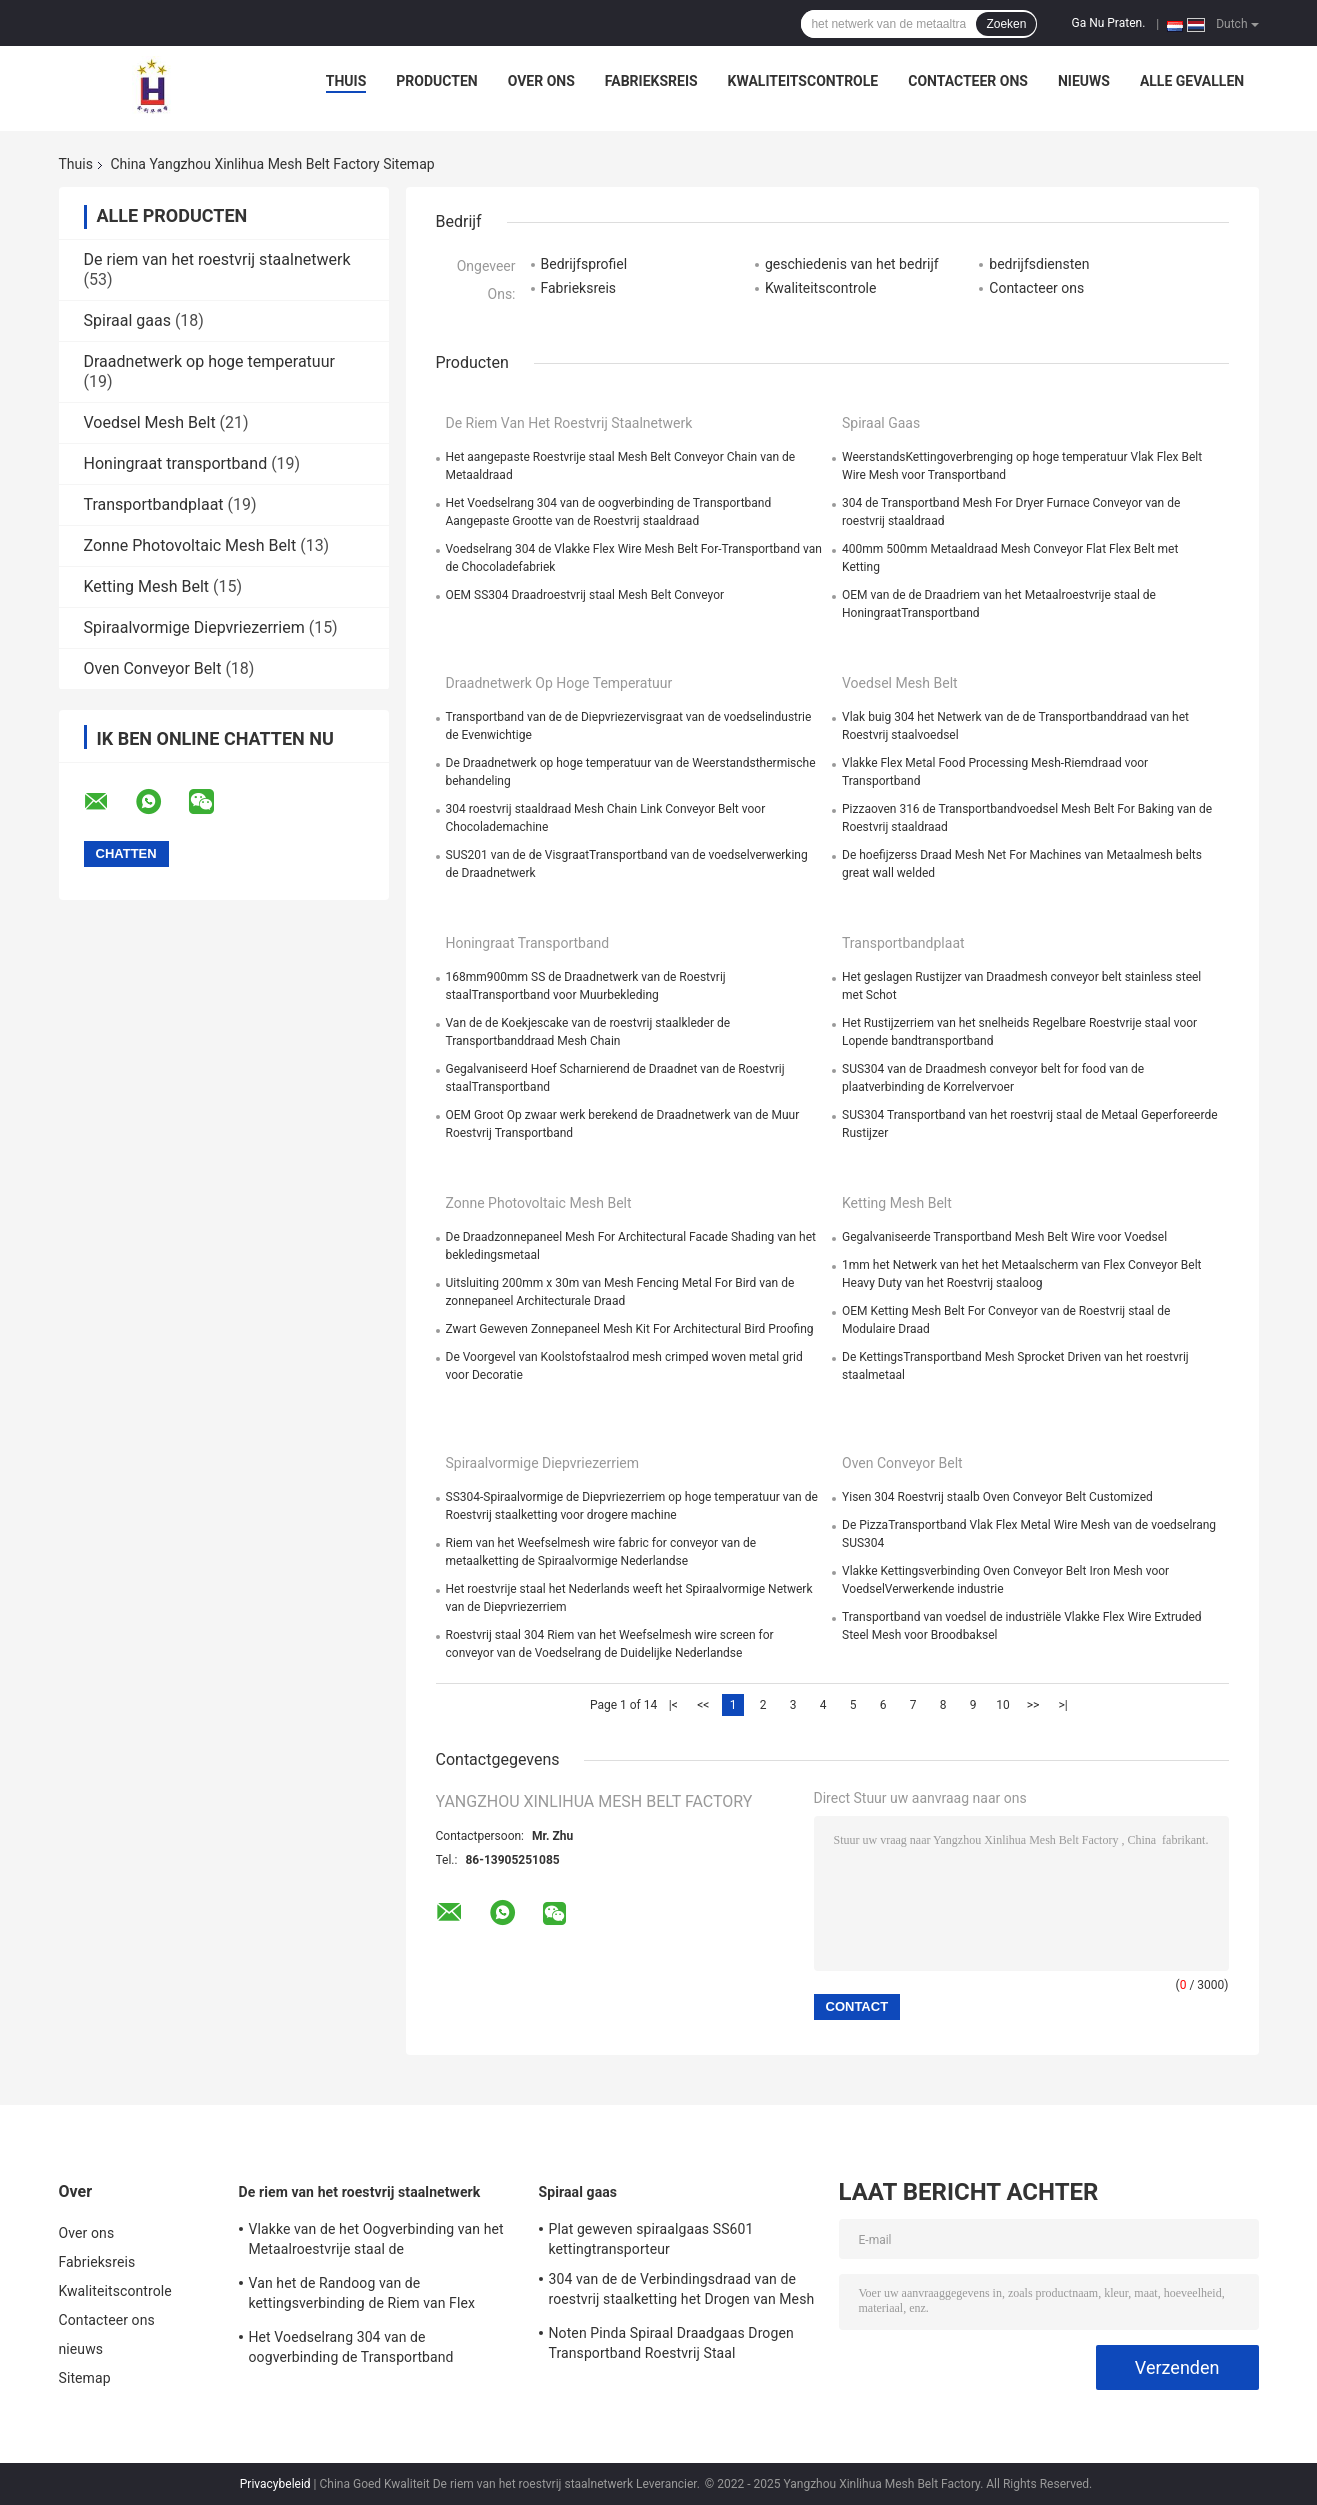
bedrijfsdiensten (1039, 264)
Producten (436, 81)
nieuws (1084, 81)
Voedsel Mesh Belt (150, 422)
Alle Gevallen (1192, 81)
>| (1062, 1705)
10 (1003, 1705)
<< (703, 1705)
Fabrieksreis (651, 81)
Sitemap (85, 2378)
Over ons (541, 81)
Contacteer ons (968, 81)
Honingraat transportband (176, 463)
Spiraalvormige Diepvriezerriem (194, 627)
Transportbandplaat (154, 504)
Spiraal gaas (127, 320)
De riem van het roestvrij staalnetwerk (217, 259)
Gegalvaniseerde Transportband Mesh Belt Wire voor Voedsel (1004, 1237)
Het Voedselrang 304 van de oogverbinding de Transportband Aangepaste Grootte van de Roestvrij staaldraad (364, 2350)
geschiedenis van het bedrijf (852, 264)
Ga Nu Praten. (1108, 23)
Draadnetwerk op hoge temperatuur (209, 361)
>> (1033, 1705)
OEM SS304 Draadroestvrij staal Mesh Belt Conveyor (585, 595)
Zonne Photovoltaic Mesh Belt (190, 545)
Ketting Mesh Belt (147, 586)
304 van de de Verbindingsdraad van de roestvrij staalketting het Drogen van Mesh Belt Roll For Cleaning (682, 2292)
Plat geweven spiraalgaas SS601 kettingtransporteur (651, 2239)
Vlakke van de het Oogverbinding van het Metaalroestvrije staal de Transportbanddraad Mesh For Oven (376, 2242)
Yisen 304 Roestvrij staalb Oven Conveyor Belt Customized (997, 1497)
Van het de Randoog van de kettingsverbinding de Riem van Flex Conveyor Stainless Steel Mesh (362, 2296)
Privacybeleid (275, 2484)
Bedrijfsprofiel (584, 264)
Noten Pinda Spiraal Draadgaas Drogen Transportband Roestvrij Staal (671, 2343)
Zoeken (1006, 24)
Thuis (346, 81)
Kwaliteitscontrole (803, 81)
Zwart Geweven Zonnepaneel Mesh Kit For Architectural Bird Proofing (630, 1329)
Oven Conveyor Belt (153, 668)
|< (673, 1705)
